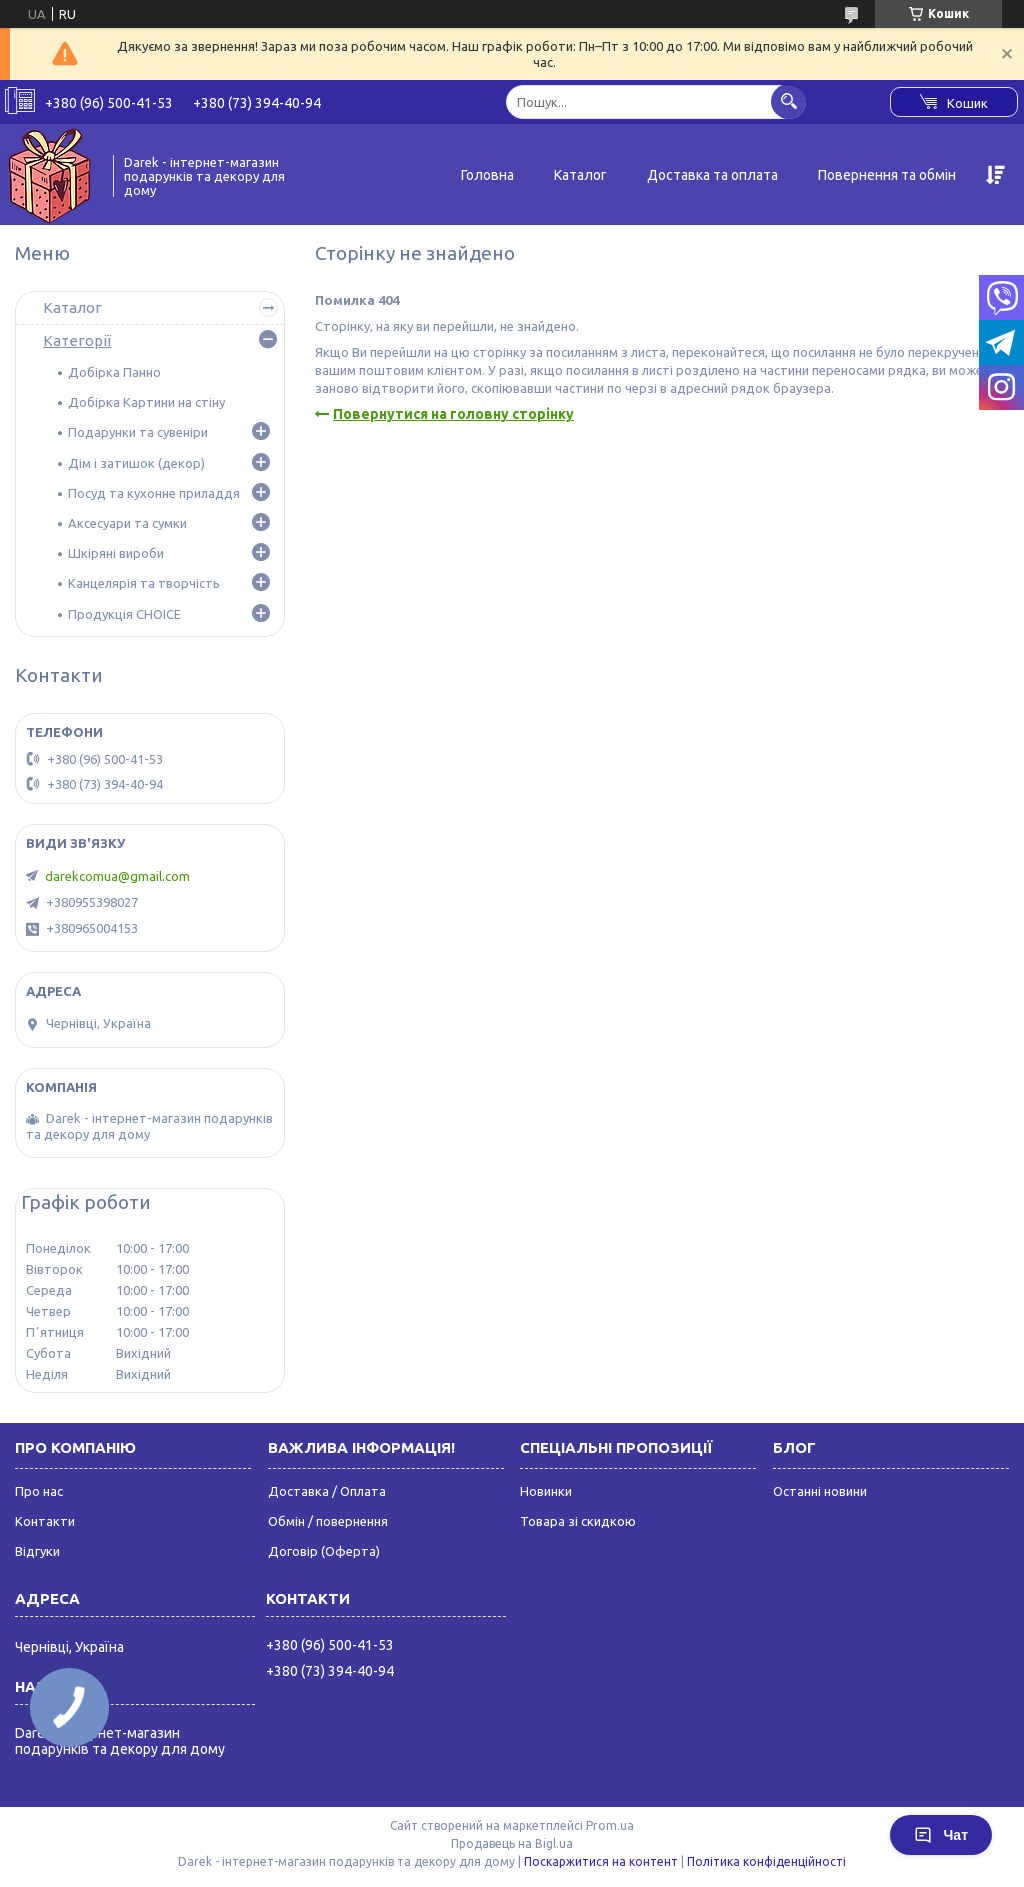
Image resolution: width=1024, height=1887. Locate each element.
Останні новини (820, 1491)
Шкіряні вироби (116, 553)
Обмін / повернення (328, 1521)
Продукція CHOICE (124, 614)
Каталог (580, 175)
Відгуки (37, 1551)
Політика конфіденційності (766, 1861)
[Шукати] (788, 101)
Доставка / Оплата (327, 1491)
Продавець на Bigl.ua (512, 1843)
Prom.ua (610, 1825)
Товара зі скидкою (578, 1521)
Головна (487, 175)
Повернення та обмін (887, 175)
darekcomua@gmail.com (117, 876)
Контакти (45, 1521)
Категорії (77, 340)
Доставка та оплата (712, 175)
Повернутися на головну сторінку (453, 414)
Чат (941, 1835)
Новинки (546, 1491)
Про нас (39, 1491)
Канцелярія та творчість (144, 583)
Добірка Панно (114, 372)
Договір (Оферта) (324, 1551)
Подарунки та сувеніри (138, 432)
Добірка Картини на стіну (146, 402)
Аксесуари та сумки (127, 523)
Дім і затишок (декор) (136, 463)
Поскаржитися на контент (601, 1861)
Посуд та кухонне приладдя (154, 493)
